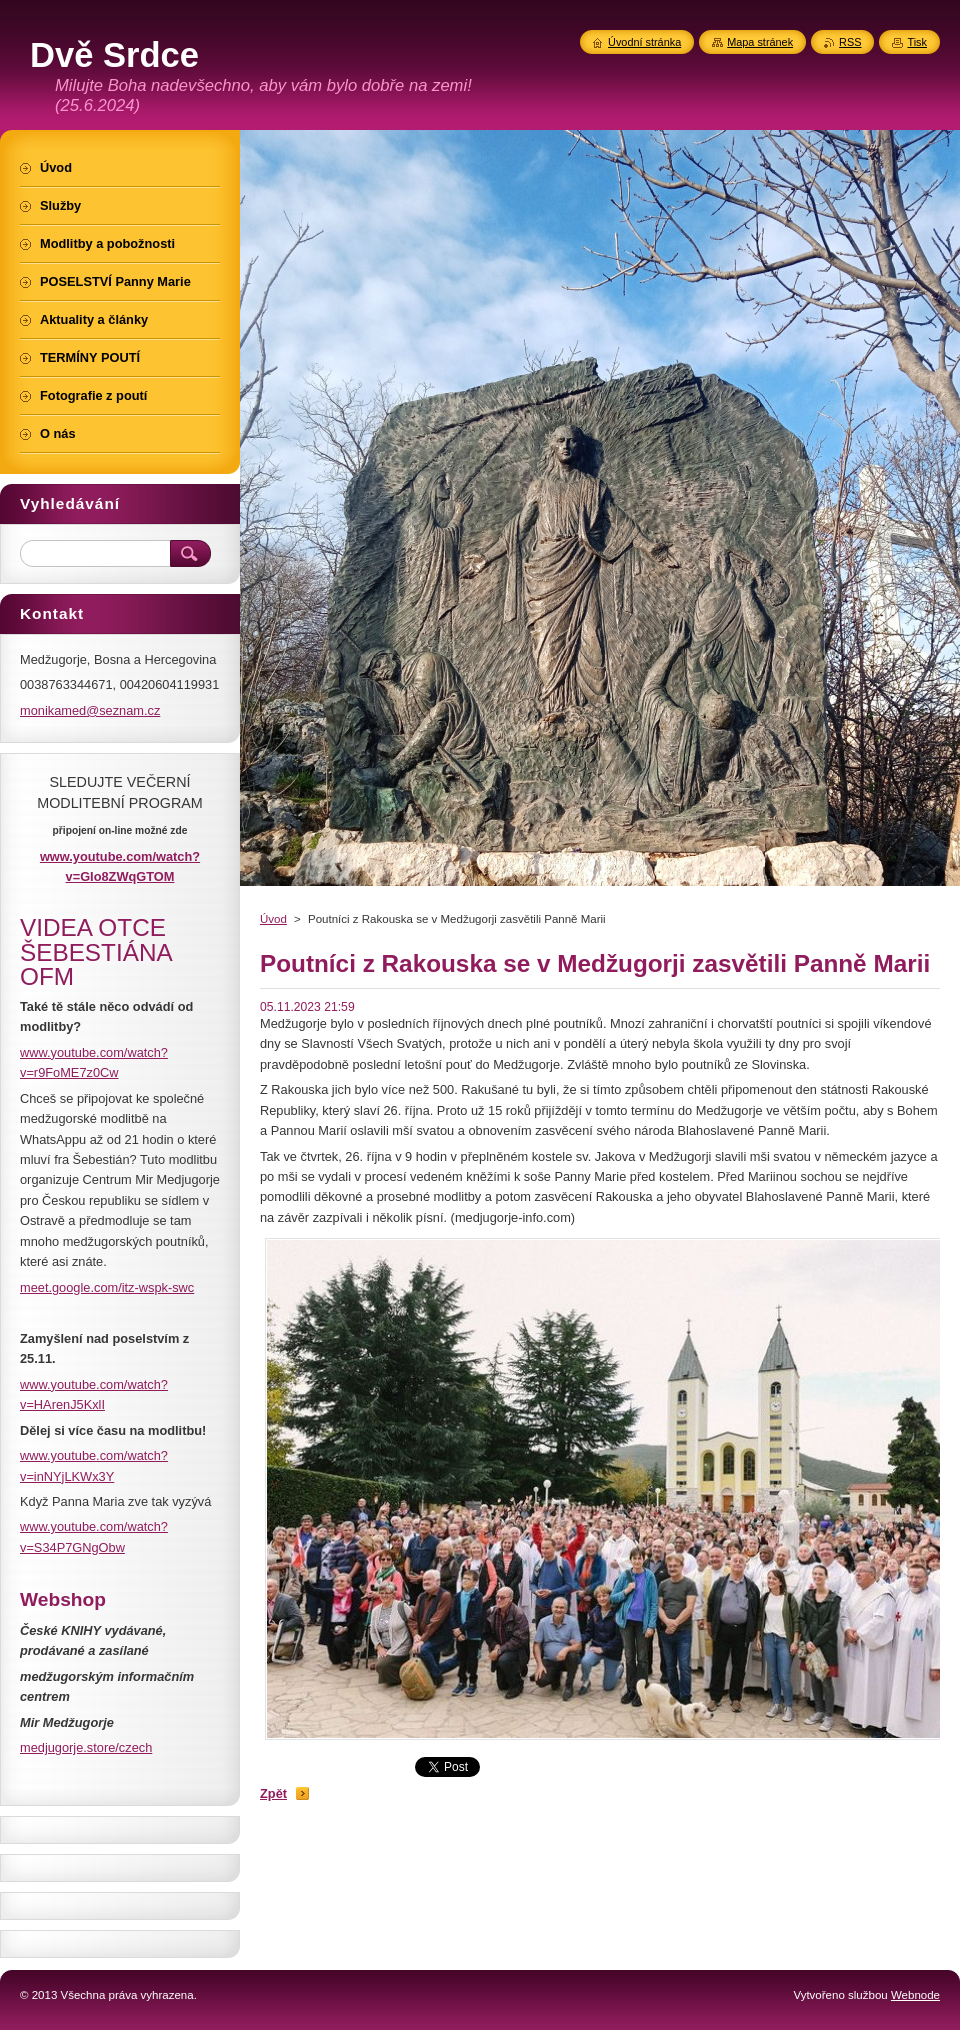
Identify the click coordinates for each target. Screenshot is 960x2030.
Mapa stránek (760, 42)
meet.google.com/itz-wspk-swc (107, 1287)
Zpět (273, 1793)
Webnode (915, 1995)
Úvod (273, 919)
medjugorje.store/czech (86, 1747)
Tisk (917, 42)
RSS (850, 42)
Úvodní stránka (644, 42)
